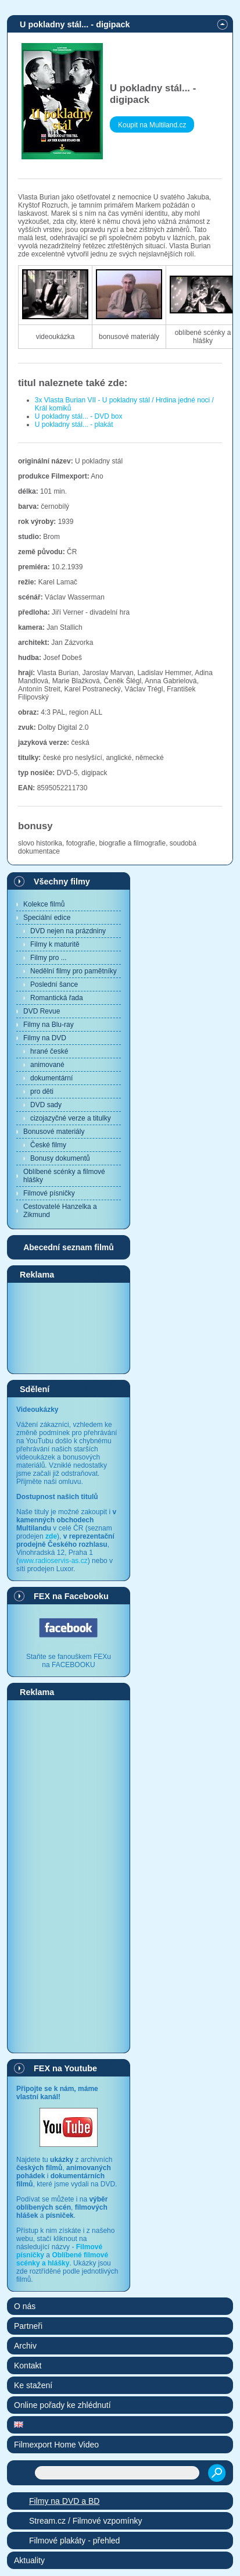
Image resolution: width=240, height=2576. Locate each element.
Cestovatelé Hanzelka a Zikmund (60, 1211)
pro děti (41, 1091)
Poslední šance (54, 984)
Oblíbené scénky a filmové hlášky (64, 1176)
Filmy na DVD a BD (64, 2501)
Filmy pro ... (48, 958)
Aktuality (29, 2560)
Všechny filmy (62, 881)
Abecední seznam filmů (68, 1247)
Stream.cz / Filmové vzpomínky (85, 2520)
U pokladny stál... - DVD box (79, 416)
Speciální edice (46, 918)
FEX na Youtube (65, 2068)
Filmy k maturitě (55, 944)
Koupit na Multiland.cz (152, 125)
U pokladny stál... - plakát (74, 424)
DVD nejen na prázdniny (68, 931)
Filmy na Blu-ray (48, 1025)
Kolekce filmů (44, 904)
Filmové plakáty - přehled (74, 2540)
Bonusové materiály (53, 1132)
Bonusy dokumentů (60, 1158)
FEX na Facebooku (71, 1596)
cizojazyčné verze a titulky (70, 1118)
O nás (24, 2306)
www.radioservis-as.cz (53, 1561)
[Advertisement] (68, 1327)
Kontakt (27, 2365)
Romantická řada (56, 998)
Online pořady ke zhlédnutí (62, 2405)
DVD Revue (41, 1011)
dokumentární (51, 1078)
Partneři (28, 2326)
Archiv (25, 2345)
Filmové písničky (49, 1193)
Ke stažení (33, 2385)
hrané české (49, 1051)
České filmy (48, 1145)
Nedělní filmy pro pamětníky (73, 971)
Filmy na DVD (44, 1038)
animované (47, 1065)
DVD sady (46, 1105)
